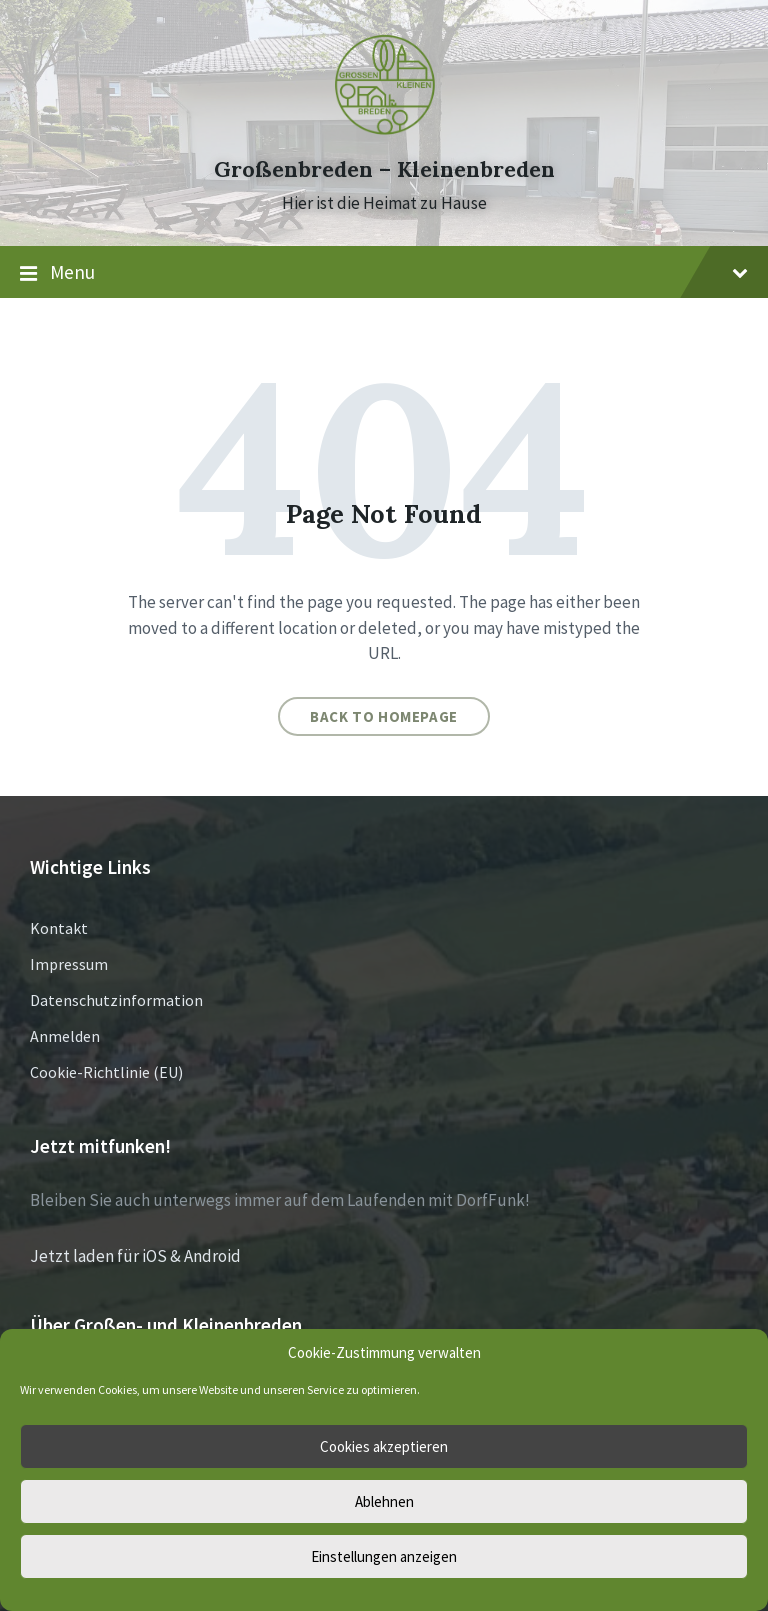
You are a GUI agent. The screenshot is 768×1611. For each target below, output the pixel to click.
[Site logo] (384, 133)
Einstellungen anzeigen (384, 1556)
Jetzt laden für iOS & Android (135, 1256)
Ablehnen (384, 1501)
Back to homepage (384, 716)
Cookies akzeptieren (384, 1446)
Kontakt (59, 928)
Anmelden (65, 1036)
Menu (384, 273)
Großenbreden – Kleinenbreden (384, 169)
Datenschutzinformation (116, 1000)
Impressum (69, 964)
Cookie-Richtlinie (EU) (106, 1072)
